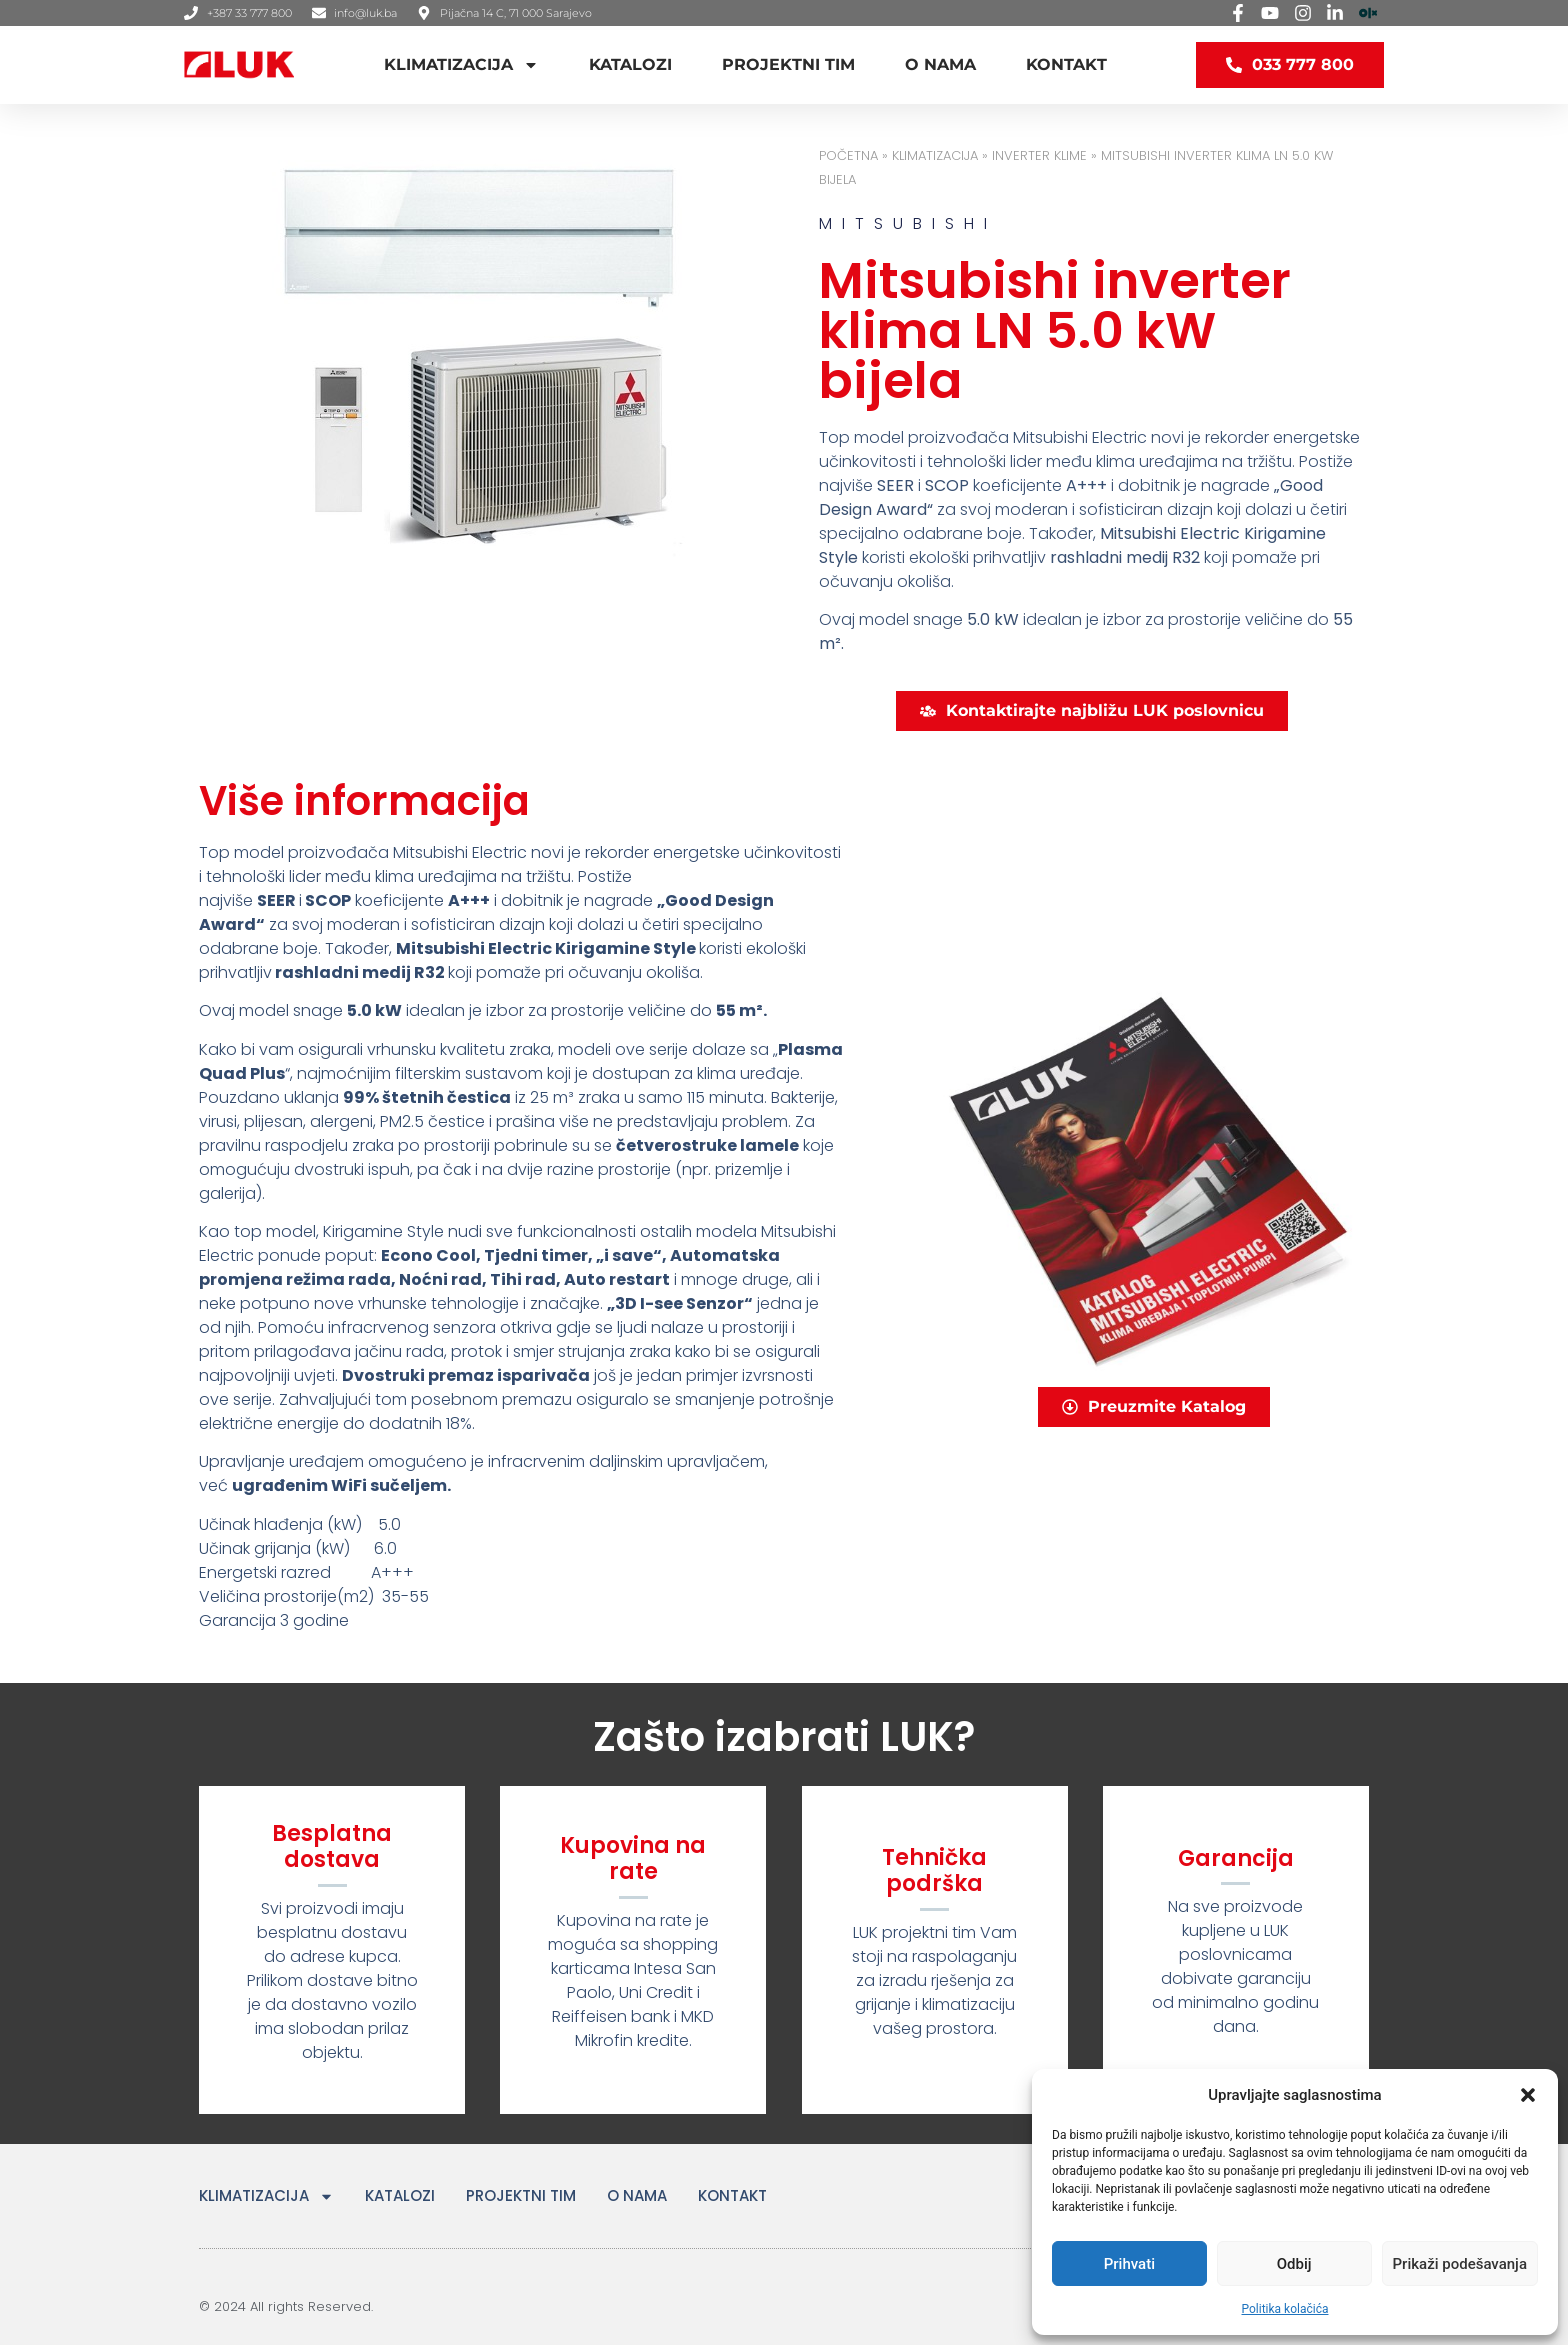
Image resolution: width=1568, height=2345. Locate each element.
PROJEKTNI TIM (788, 64)
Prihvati (1129, 2264)
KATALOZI (630, 64)
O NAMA (940, 64)
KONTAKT (1066, 64)
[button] (1528, 2095)
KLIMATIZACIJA (461, 65)
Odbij (1294, 2264)
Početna (848, 155)
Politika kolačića (1285, 2309)
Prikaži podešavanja (1460, 2264)
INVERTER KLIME (1039, 155)
